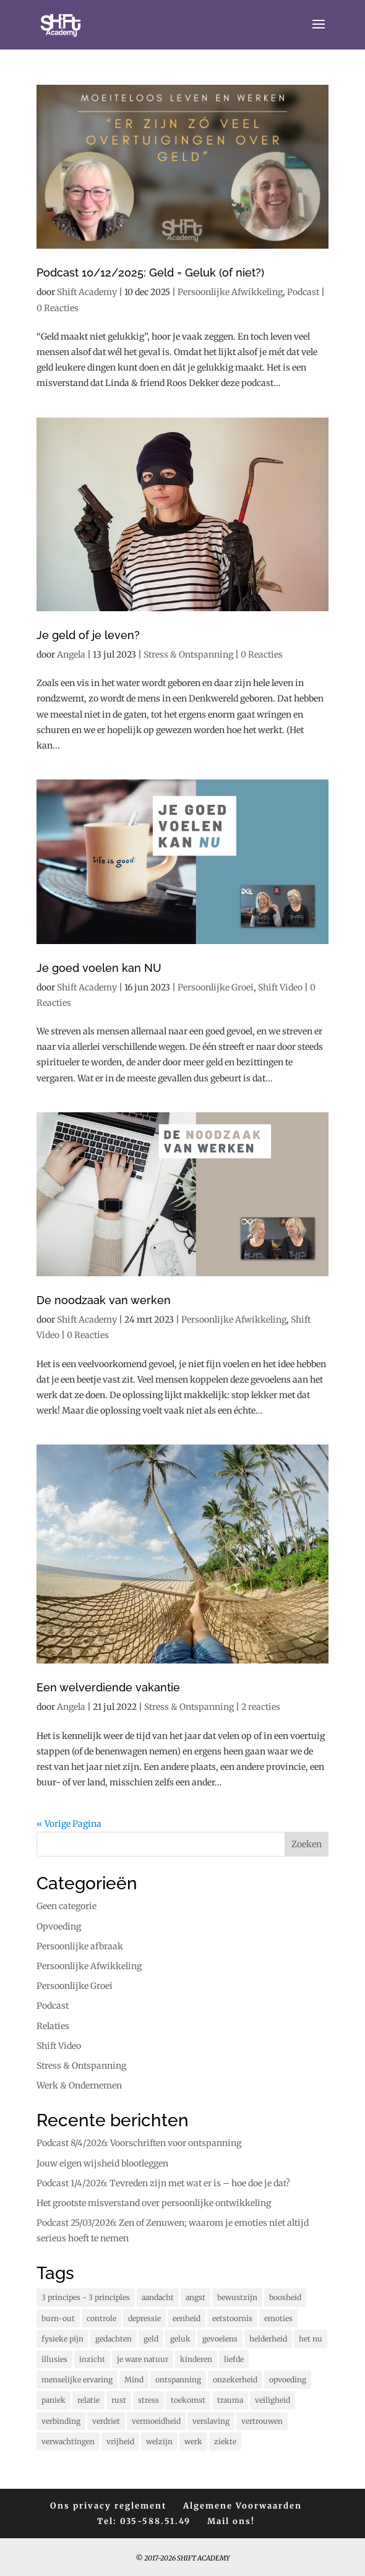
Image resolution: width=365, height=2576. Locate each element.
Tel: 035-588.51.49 (144, 2521)
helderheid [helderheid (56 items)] (268, 2338)
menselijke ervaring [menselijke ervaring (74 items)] (77, 2379)
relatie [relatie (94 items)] (88, 2400)
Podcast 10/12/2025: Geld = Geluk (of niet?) (150, 272)
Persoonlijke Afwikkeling (230, 292)
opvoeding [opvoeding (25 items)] (287, 2379)
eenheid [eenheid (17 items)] (186, 2318)
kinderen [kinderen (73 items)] (196, 2359)
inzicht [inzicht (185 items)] (92, 2359)
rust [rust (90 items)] (118, 2400)
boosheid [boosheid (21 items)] (285, 2297)
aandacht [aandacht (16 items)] (158, 2297)
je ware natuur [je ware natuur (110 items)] (142, 2359)
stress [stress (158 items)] (148, 2400)
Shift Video (280, 987)
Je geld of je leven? (88, 635)
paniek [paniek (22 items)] (53, 2400)
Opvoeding (58, 1926)
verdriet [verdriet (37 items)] (106, 2421)
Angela (71, 654)
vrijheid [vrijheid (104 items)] (120, 2441)
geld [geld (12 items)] (151, 2338)
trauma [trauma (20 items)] (230, 2400)
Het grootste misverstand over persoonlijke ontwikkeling (153, 2203)
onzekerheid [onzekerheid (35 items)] (235, 2379)
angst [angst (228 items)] (195, 2297)
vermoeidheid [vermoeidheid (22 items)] (156, 2421)
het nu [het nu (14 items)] (310, 2338)
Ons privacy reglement (108, 2506)
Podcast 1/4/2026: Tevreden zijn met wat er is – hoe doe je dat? (163, 2183)
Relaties (52, 2026)
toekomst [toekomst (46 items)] (188, 2400)
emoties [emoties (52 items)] (278, 2318)
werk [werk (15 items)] (193, 2441)
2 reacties (260, 1706)
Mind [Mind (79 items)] (134, 2379)
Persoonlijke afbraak (79, 1946)
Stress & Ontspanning (188, 654)
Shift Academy (87, 292)
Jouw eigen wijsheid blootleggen (102, 2163)
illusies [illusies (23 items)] (54, 2359)
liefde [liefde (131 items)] (234, 2359)
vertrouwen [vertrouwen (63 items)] (262, 2421)
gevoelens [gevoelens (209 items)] (220, 2338)
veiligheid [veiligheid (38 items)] (272, 2400)
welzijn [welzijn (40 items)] (159, 2441)
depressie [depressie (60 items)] (144, 2318)
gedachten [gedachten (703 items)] (113, 2338)
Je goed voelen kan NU (98, 967)
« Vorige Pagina (68, 1823)
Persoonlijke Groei (216, 987)
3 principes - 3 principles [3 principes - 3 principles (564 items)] (85, 2297)
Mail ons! (231, 2521)
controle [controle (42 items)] (101, 2318)
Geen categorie (66, 1906)
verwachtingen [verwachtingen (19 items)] (68, 2441)
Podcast (303, 292)
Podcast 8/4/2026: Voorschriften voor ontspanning (138, 2143)
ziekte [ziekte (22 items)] (225, 2441)
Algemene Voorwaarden (242, 2506)
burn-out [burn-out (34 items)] (58, 2318)
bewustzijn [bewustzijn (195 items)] (237, 2297)
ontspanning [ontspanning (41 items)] (178, 2379)
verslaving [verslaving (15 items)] (211, 2421)
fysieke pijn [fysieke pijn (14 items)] (62, 2338)
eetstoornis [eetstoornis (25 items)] (232, 2318)
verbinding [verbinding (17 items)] (60, 2421)
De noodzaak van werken (103, 1300)
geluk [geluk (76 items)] (180, 2338)
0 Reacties (57, 308)
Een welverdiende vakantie (108, 1687)
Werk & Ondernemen (79, 2085)
